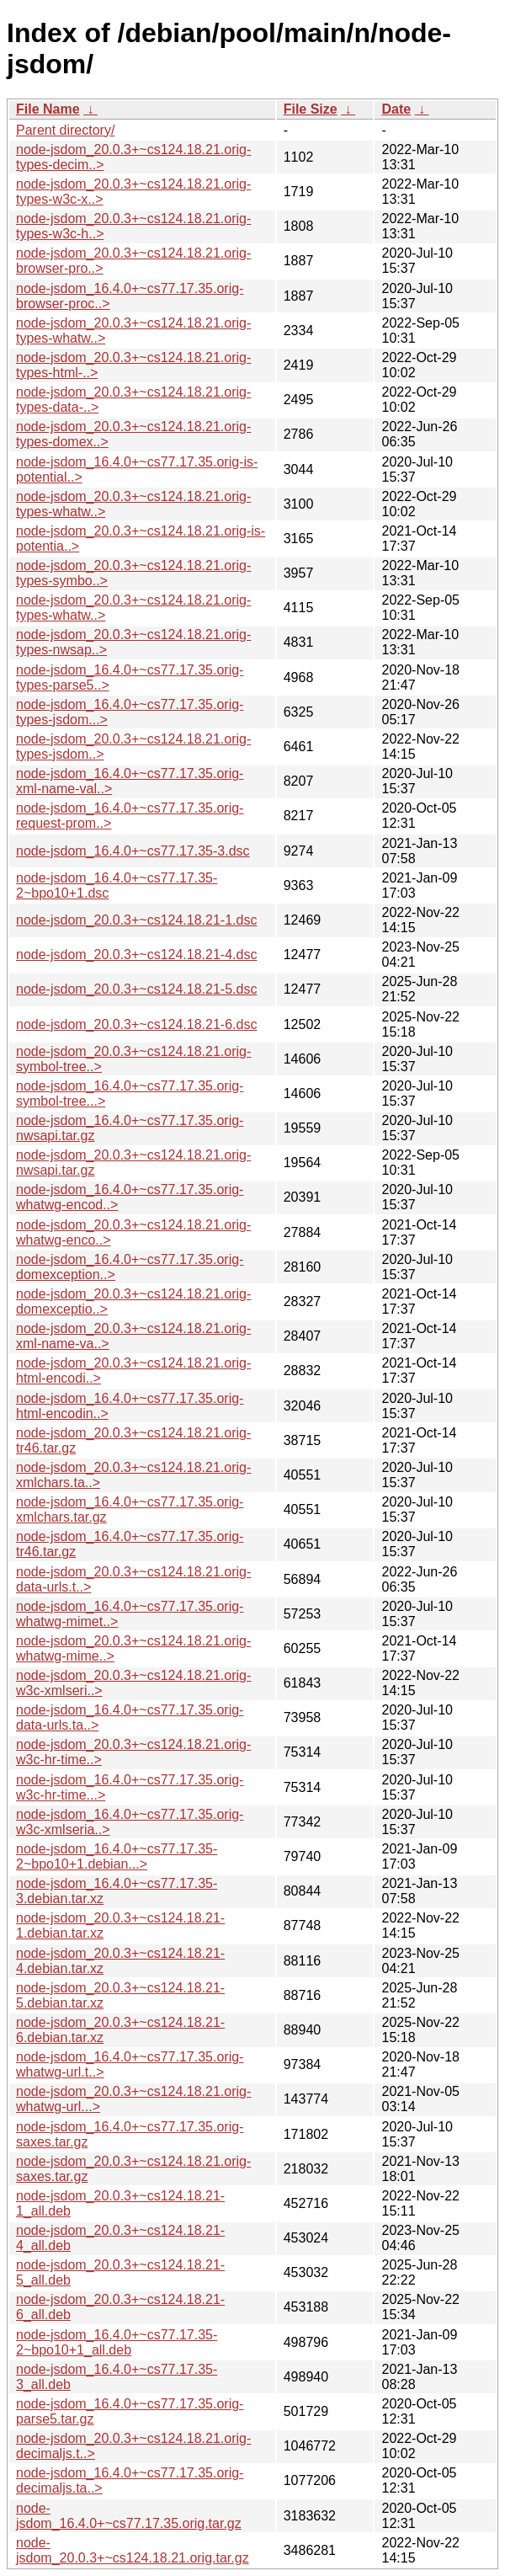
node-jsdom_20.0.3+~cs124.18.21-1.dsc (136, 920)
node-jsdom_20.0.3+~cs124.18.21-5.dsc (136, 989)
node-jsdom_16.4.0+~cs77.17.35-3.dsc (133, 851)
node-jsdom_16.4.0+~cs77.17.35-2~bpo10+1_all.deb (116, 2342)
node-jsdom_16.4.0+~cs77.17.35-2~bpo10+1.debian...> (116, 1856)
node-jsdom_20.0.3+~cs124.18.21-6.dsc (136, 1024)
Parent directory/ (65, 130)
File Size (311, 109)
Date (396, 109)
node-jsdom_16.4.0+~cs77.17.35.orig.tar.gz (129, 2516)
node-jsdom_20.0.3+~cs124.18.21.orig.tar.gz (132, 2550)
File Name (48, 109)
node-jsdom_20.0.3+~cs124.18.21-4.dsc (136, 954)
